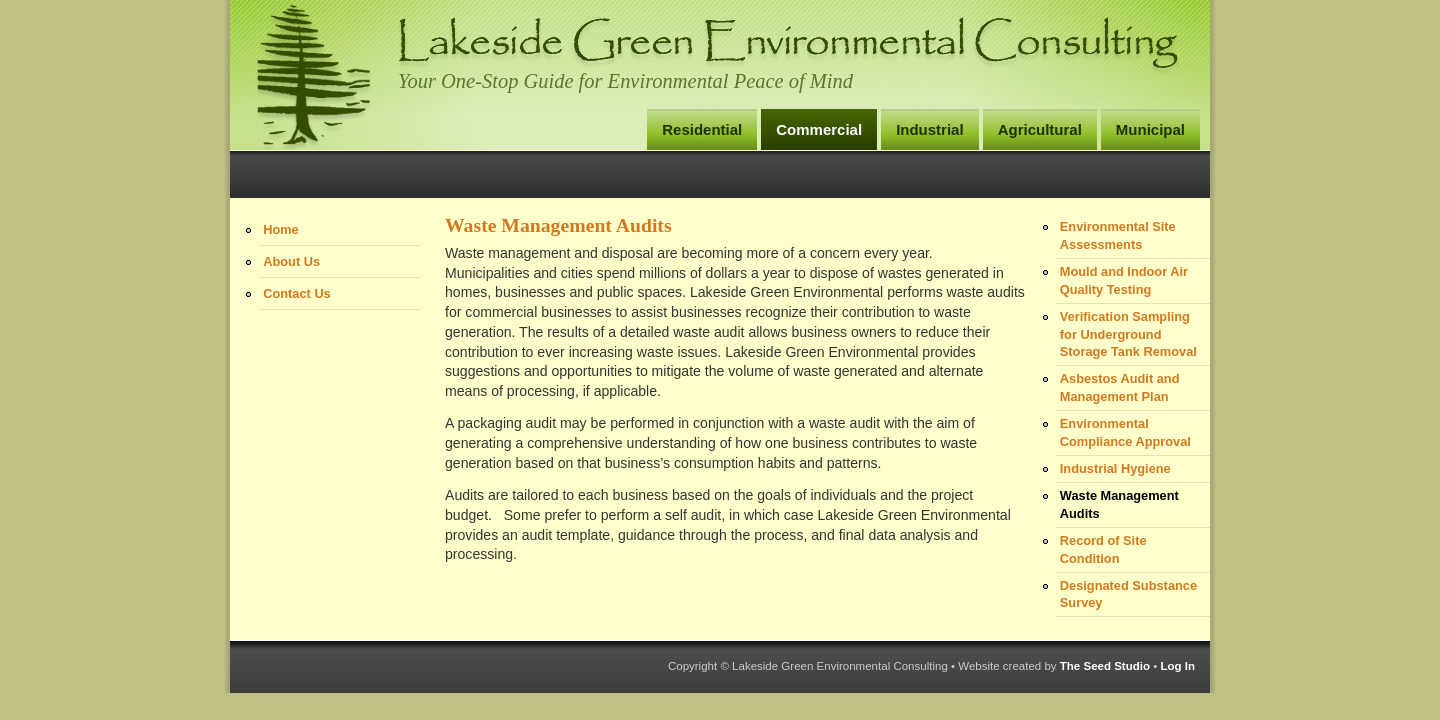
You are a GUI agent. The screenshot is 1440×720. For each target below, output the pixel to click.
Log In (1177, 666)
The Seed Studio (1105, 666)
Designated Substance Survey (1128, 594)
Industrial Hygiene (1115, 468)
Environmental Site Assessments (1118, 235)
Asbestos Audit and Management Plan (1120, 387)
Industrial (930, 129)
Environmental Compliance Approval (1125, 432)
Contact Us (297, 293)
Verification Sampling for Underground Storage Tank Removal (1128, 334)
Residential (702, 129)
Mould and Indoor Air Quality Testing (1124, 280)
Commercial (819, 129)
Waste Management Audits (1119, 504)
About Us (291, 261)
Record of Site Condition (1103, 549)
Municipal (1150, 129)
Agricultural (1040, 129)
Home (281, 229)
